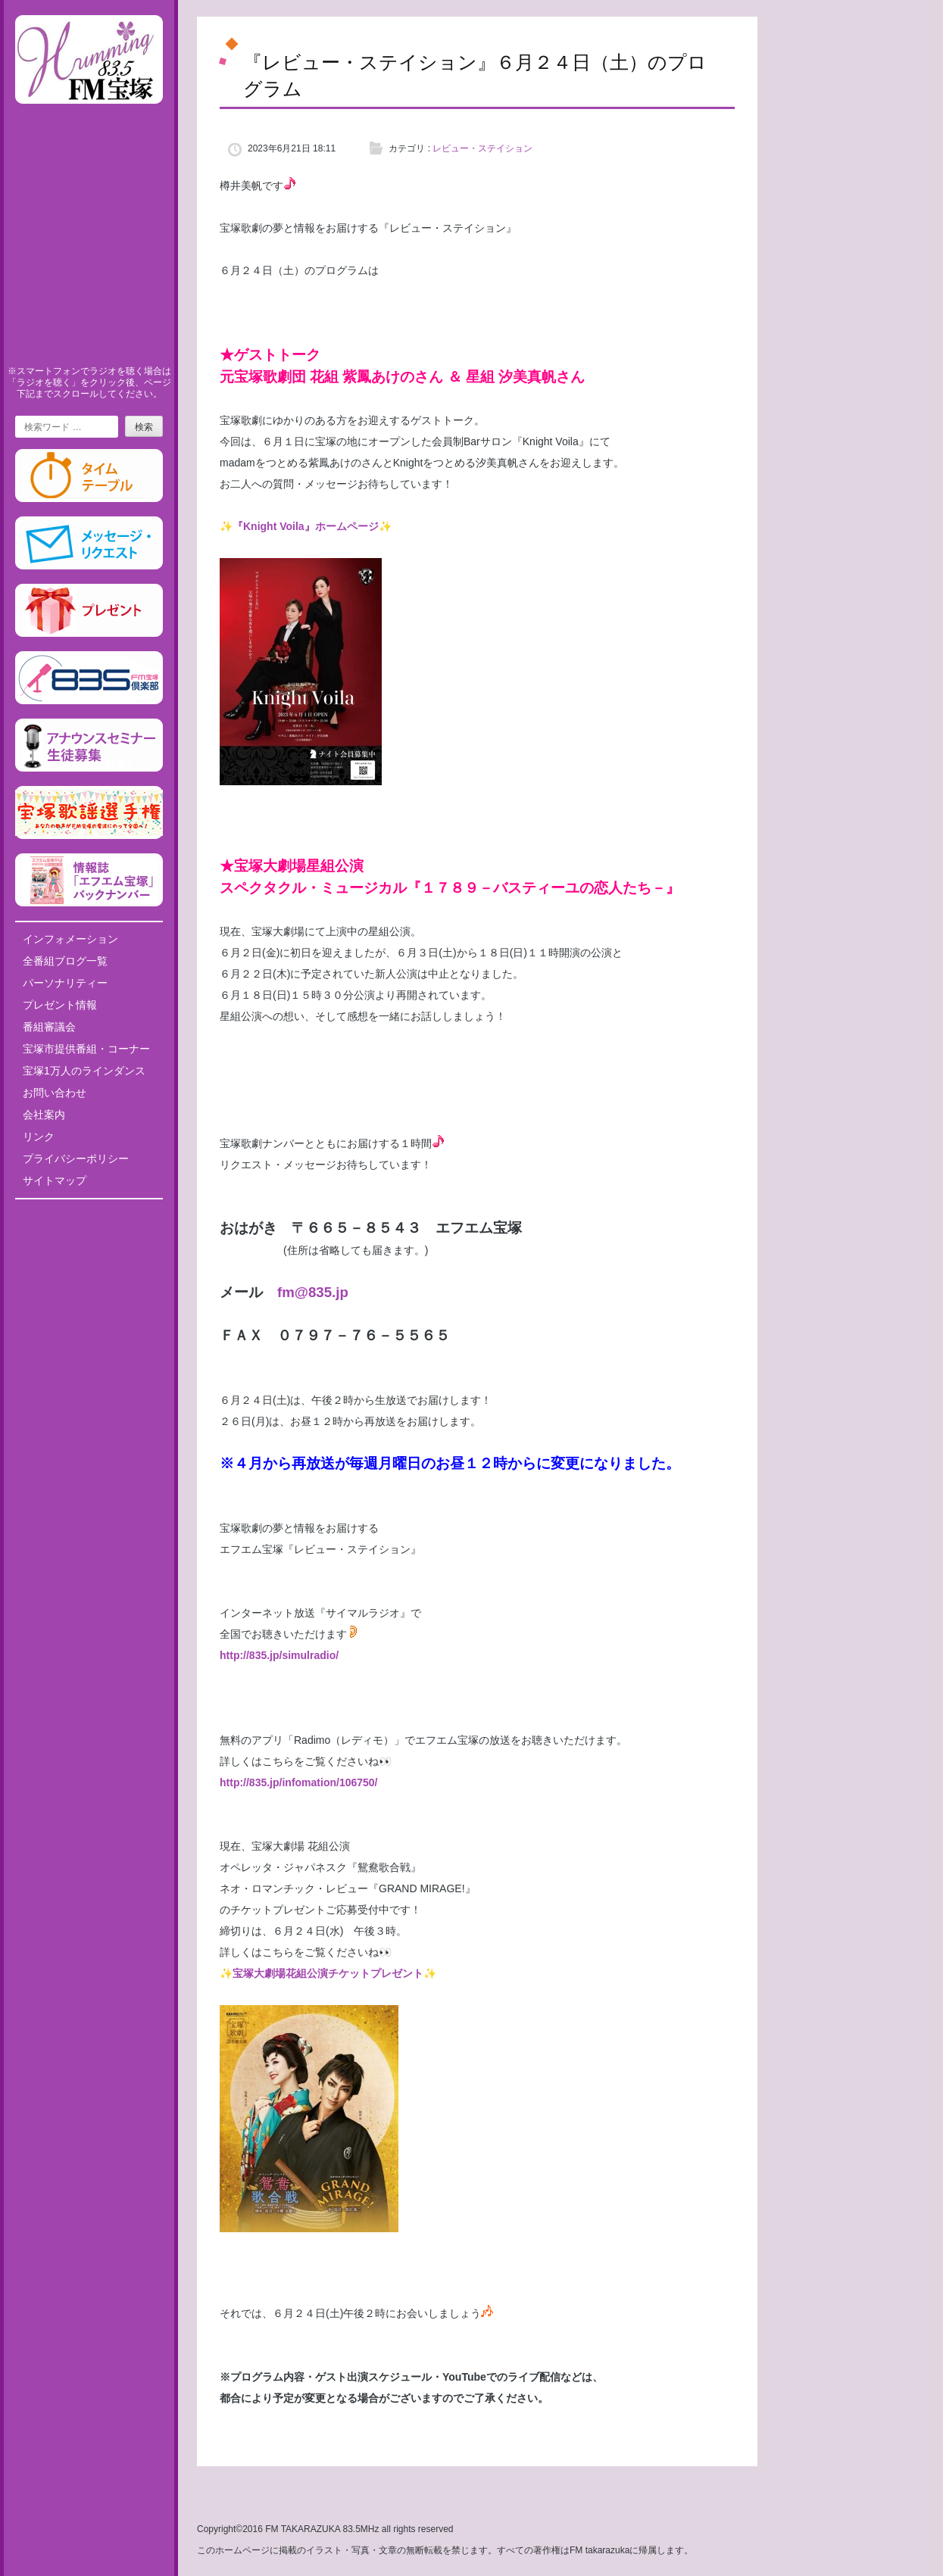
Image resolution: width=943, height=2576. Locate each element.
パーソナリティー (65, 983)
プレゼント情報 (60, 1005)
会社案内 (44, 1115)
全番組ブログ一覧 (65, 961)
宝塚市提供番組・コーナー (86, 1049)
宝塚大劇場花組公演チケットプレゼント (328, 1973)
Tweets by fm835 (89, 1216)
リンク (39, 1137)
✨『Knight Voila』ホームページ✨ (306, 526)
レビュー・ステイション (482, 148)
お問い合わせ (54, 1093)
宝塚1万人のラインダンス (84, 1071)
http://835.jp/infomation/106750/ (299, 1782)
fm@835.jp (312, 1292)
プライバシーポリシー (76, 1158)
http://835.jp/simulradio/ (279, 1655)
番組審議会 (49, 1027)
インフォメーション (70, 939)
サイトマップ (54, 1180)
